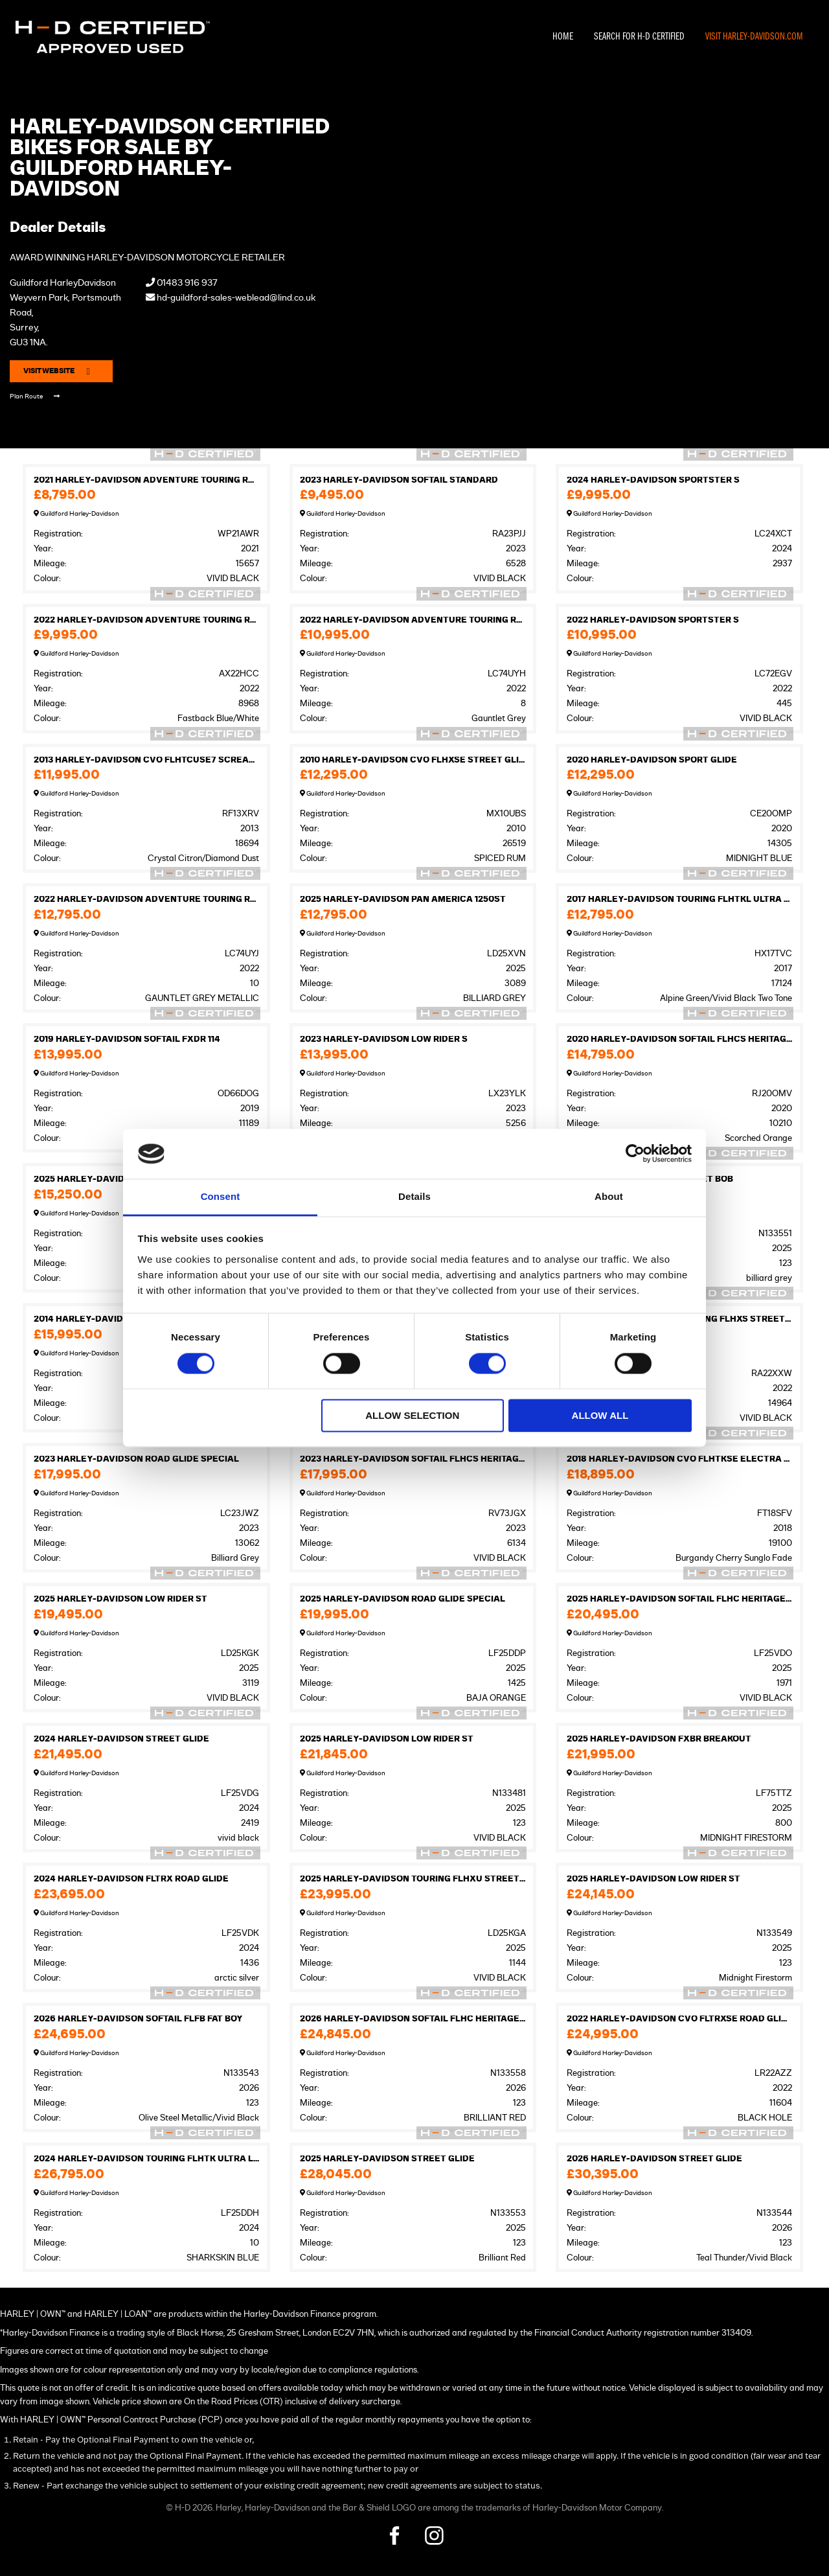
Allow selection (412, 1415)
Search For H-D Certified (639, 37)
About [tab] (609, 1196)
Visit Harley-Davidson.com (754, 37)
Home (562, 37)
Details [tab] (414, 1196)
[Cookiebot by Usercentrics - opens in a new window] (635, 1154)
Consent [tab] (220, 1196)
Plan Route (35, 396)
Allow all (600, 1415)
